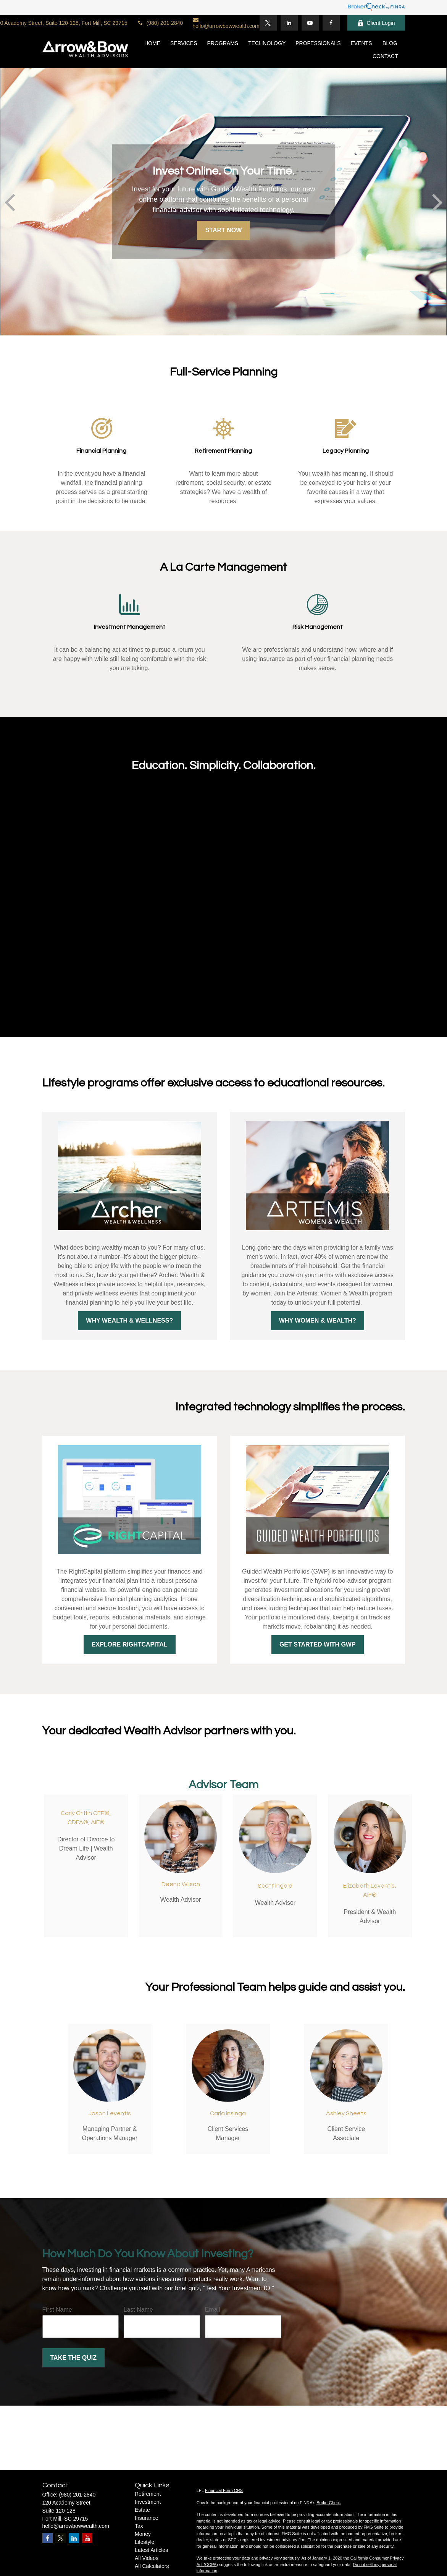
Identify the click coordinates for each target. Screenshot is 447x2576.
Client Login (376, 23)
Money (143, 2534)
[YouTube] (310, 23)
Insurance (146, 2518)
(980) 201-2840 (160, 23)
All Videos (146, 2558)
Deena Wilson (180, 1884)
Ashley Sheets (346, 2113)
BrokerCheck (328, 2502)
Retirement (148, 2494)
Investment (148, 2502)
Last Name (138, 2309)
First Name (57, 2309)
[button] (152, 42)
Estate (142, 2510)
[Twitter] (268, 23)
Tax (139, 2526)
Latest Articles (151, 2550)
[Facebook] (331, 23)
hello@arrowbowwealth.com (225, 23)
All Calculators (152, 2566)
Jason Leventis (110, 2113)
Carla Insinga (228, 2113)
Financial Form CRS (224, 2490)
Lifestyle (144, 2542)
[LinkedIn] (289, 23)
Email (212, 2309)
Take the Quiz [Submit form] (73, 2357)
